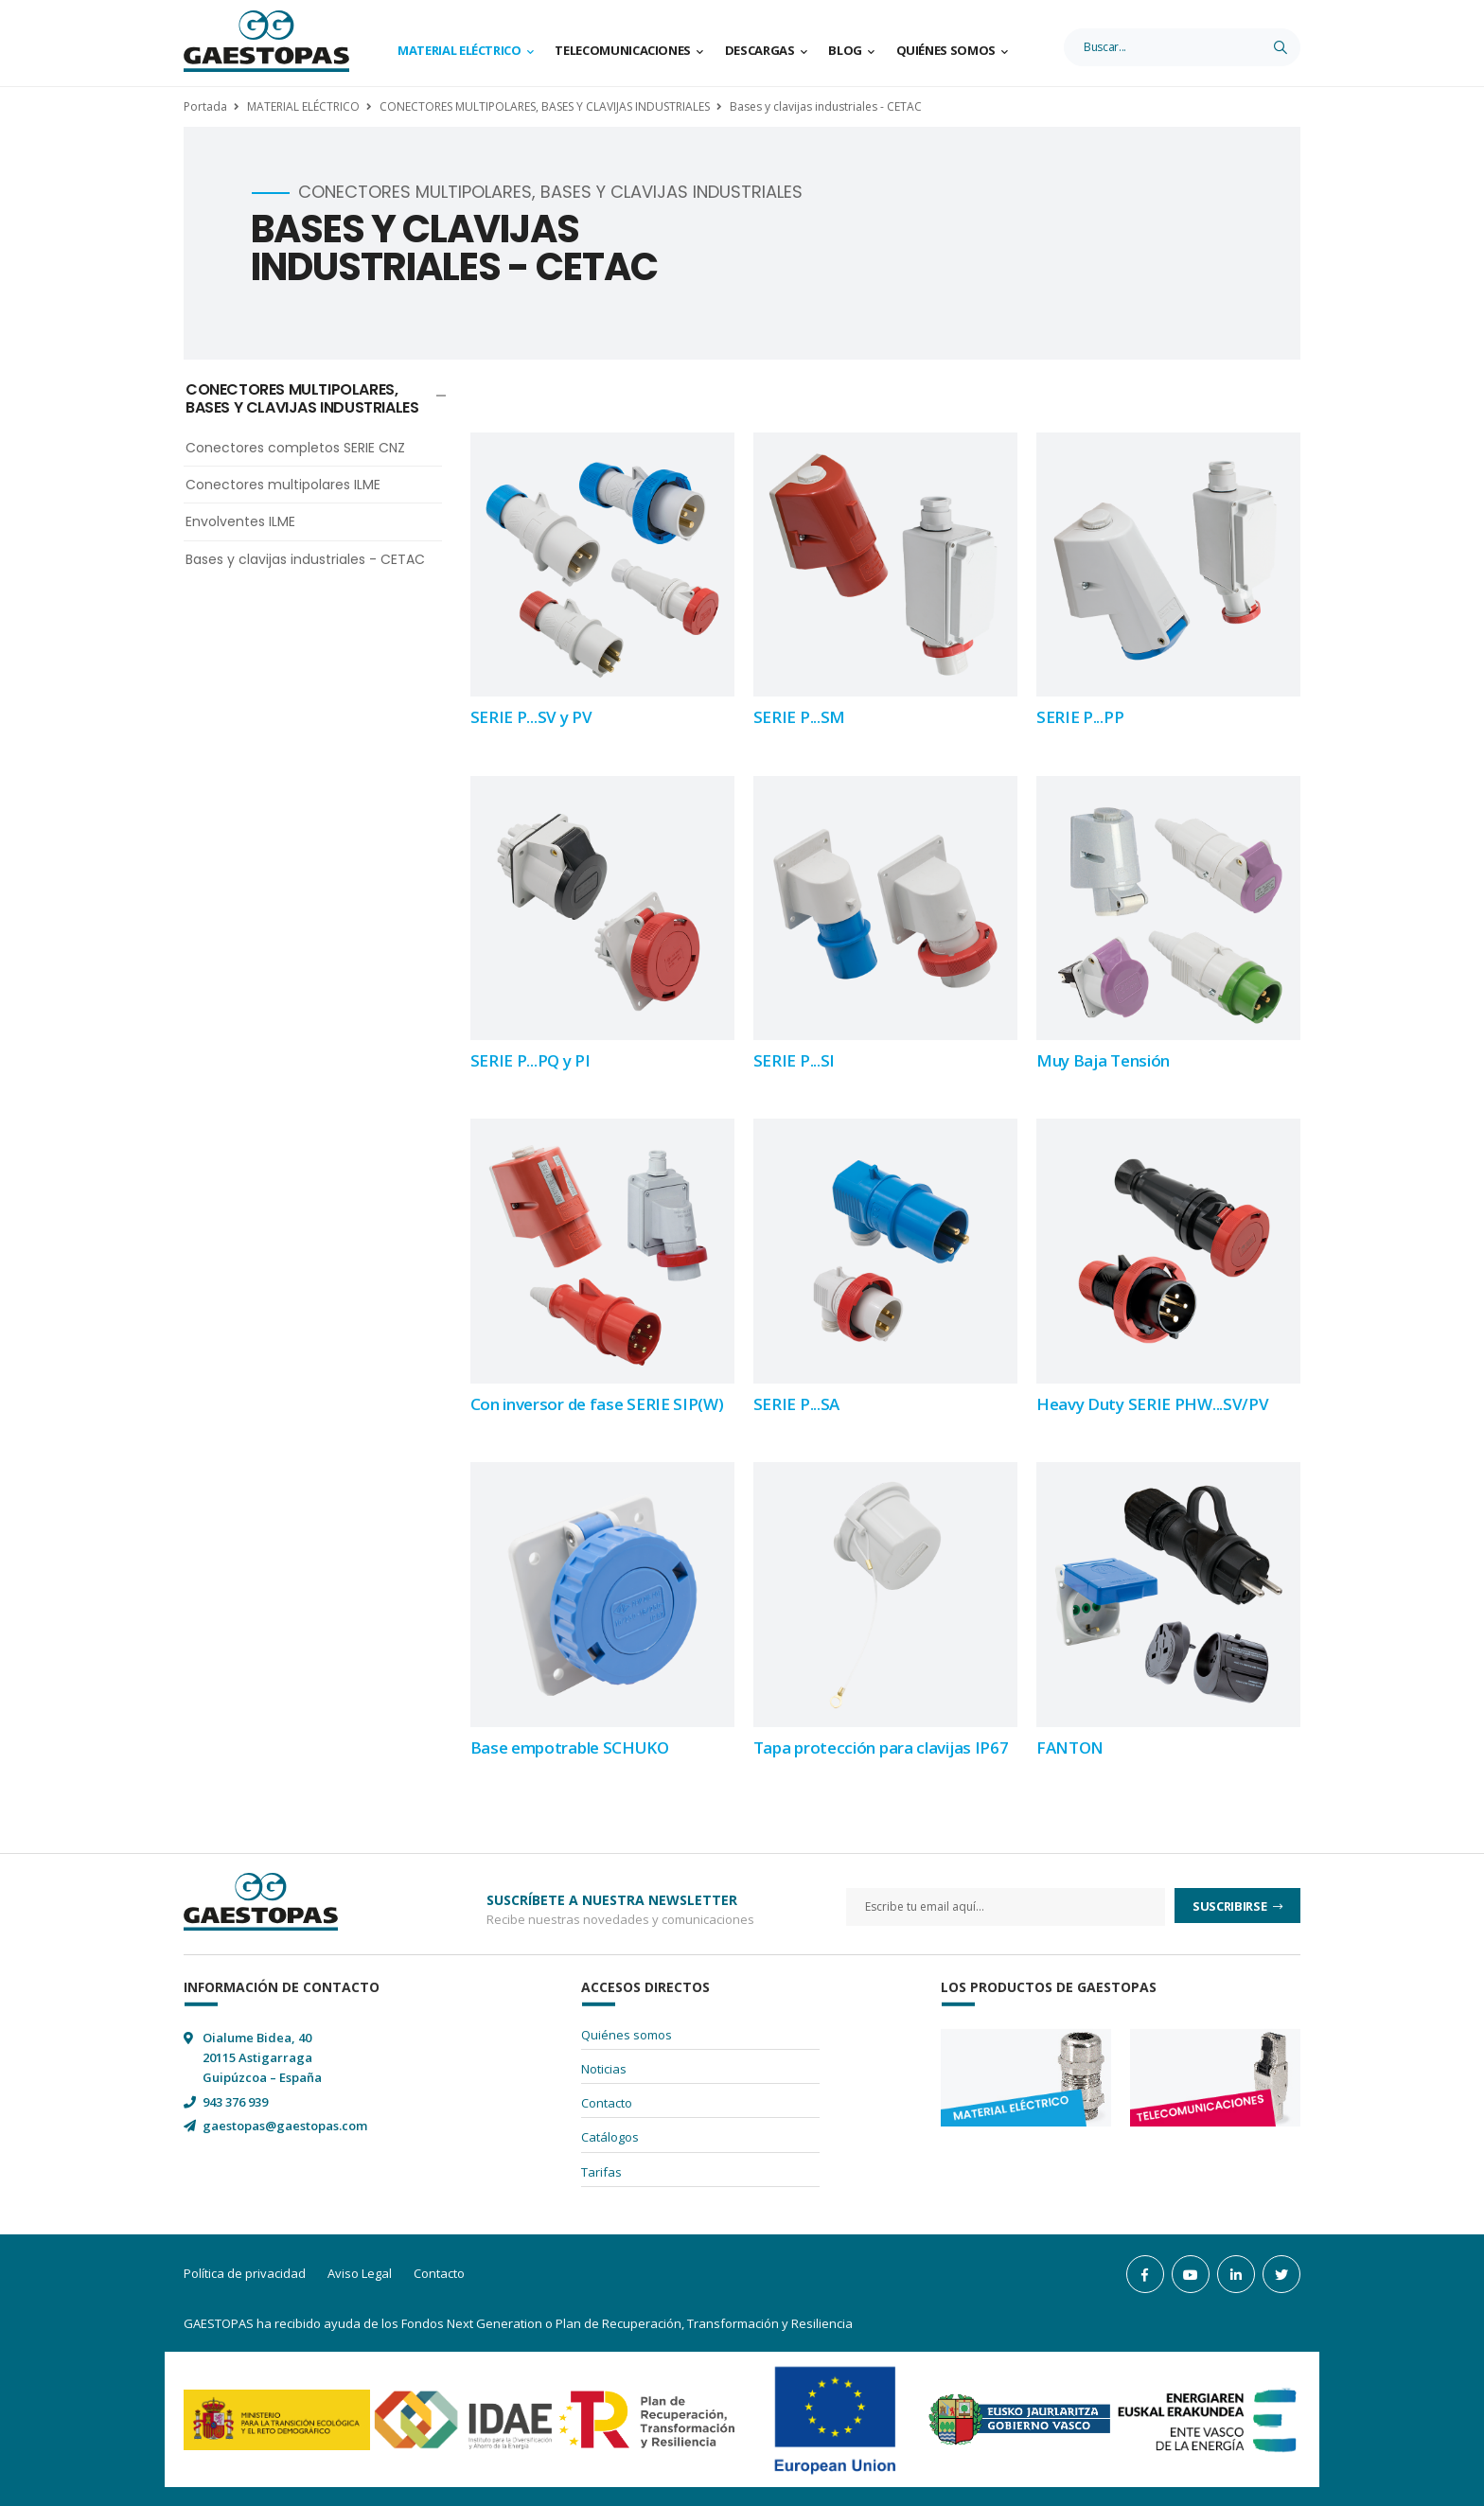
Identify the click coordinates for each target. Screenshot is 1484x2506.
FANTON (1070, 1747)
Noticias (604, 2068)
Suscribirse (1230, 1906)
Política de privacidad (245, 2273)
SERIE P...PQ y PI (530, 1060)
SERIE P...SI (794, 1060)
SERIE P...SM (799, 717)
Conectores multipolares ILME (283, 484)
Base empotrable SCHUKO (569, 1747)
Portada (205, 106)
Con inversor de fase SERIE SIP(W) (597, 1404)
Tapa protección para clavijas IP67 (881, 1747)
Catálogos (610, 2136)
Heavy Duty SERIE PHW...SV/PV (1152, 1404)
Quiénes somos (946, 50)
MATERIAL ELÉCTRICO (303, 106)
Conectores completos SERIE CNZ (295, 447)
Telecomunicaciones (623, 50)
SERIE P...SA (796, 1404)
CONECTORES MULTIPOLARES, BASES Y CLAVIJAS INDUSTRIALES (545, 106)
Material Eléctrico (459, 50)
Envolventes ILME (240, 521)
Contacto (606, 2102)
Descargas (760, 50)
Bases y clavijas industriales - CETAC (826, 106)
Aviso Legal (359, 2273)
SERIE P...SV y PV (531, 717)
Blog (845, 50)
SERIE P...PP (1079, 717)
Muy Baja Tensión (1103, 1060)
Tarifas (601, 2171)
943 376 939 (235, 2101)
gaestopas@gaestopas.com (285, 2125)
